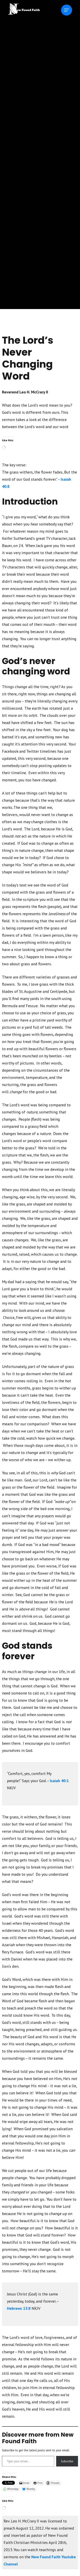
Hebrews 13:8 (19, 2308)
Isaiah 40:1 (59, 1780)
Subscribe (67, 2461)
